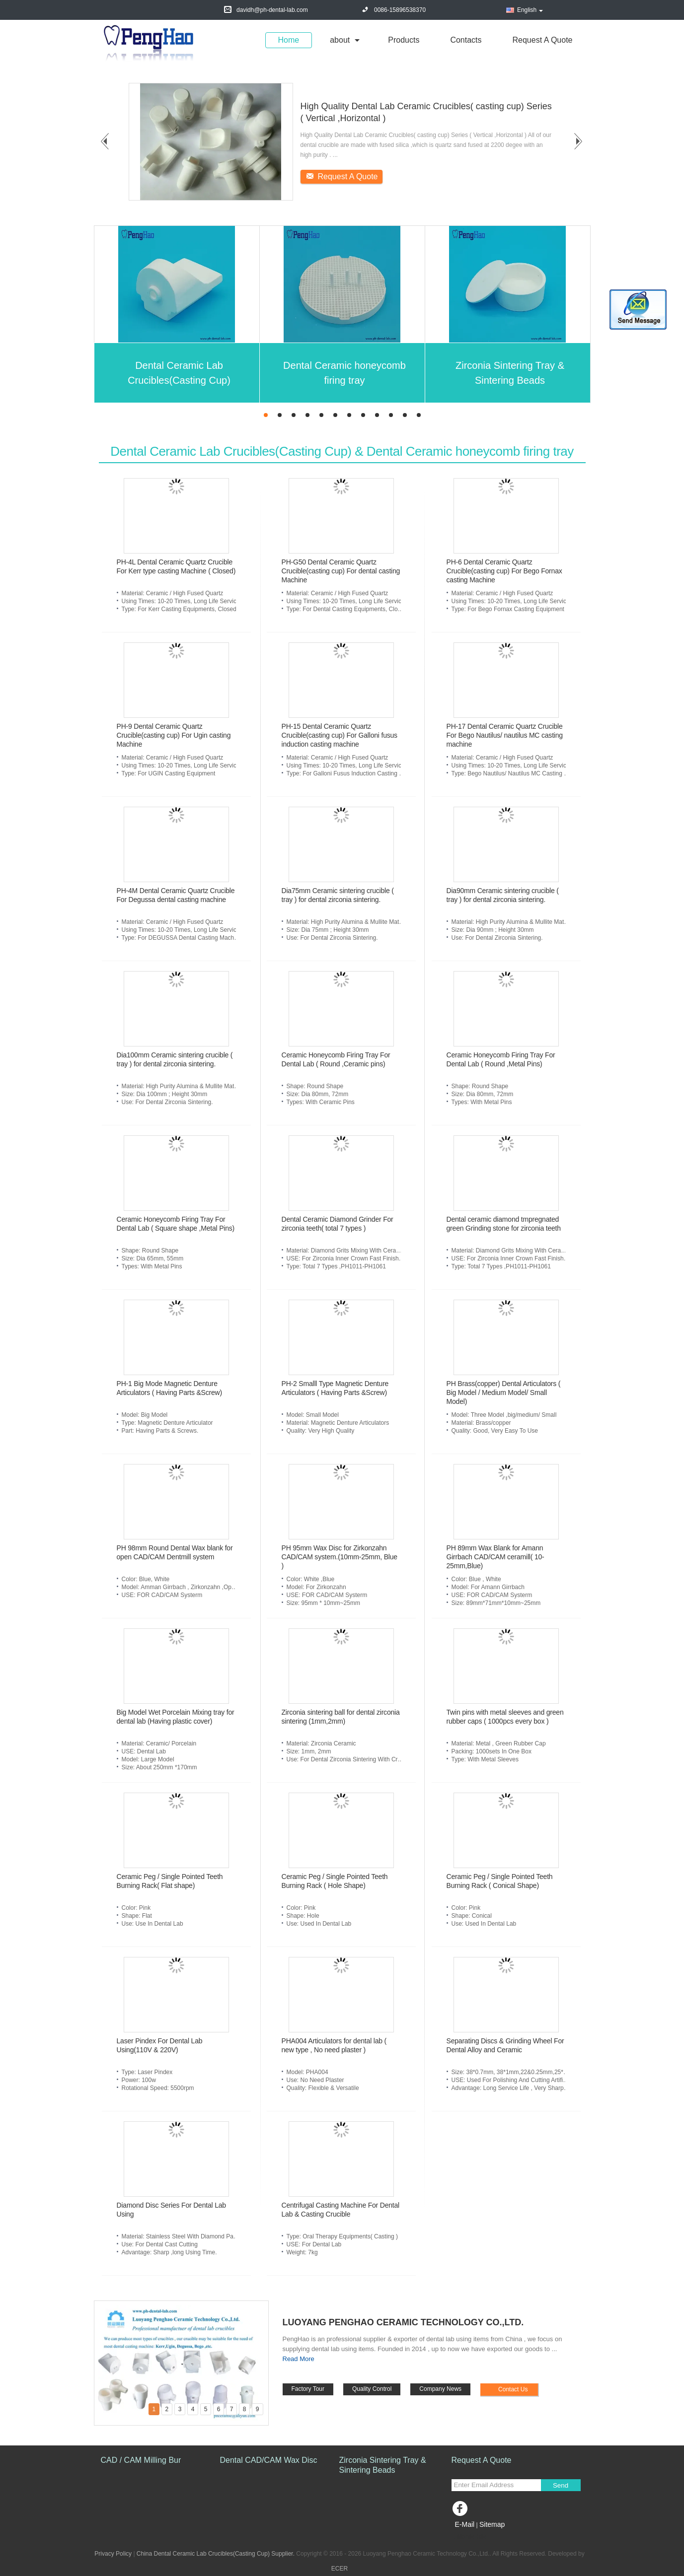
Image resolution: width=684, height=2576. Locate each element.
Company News (440, 2388)
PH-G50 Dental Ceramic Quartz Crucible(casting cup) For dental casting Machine (341, 571)
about (340, 40)
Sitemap (492, 2524)
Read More (298, 2359)
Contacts (465, 40)
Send (560, 2485)
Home (289, 40)
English (530, 9)
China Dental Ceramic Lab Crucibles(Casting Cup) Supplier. (216, 2553)
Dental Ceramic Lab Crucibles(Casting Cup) (179, 373)
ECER (339, 2568)
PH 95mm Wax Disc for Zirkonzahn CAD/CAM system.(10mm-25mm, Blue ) (339, 1557)
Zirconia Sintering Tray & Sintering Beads (510, 373)
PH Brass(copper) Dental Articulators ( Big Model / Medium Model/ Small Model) (504, 1392)
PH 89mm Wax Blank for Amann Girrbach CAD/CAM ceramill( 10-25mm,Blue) (495, 1557)
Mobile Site (469, 2536)
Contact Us (513, 2389)
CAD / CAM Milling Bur (141, 2460)
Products (403, 40)
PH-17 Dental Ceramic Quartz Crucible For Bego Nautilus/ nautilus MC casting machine (505, 735)
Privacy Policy (113, 2553)
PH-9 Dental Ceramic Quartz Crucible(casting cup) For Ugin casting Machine (174, 735)
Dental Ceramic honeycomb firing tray (344, 373)
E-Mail (465, 2524)
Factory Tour (308, 2388)
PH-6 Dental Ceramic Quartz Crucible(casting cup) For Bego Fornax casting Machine (504, 571)
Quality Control (371, 2388)
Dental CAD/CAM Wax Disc (268, 2460)
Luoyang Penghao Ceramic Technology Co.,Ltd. (403, 2322)
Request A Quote (543, 40)
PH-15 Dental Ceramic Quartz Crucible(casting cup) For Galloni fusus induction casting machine (339, 735)
